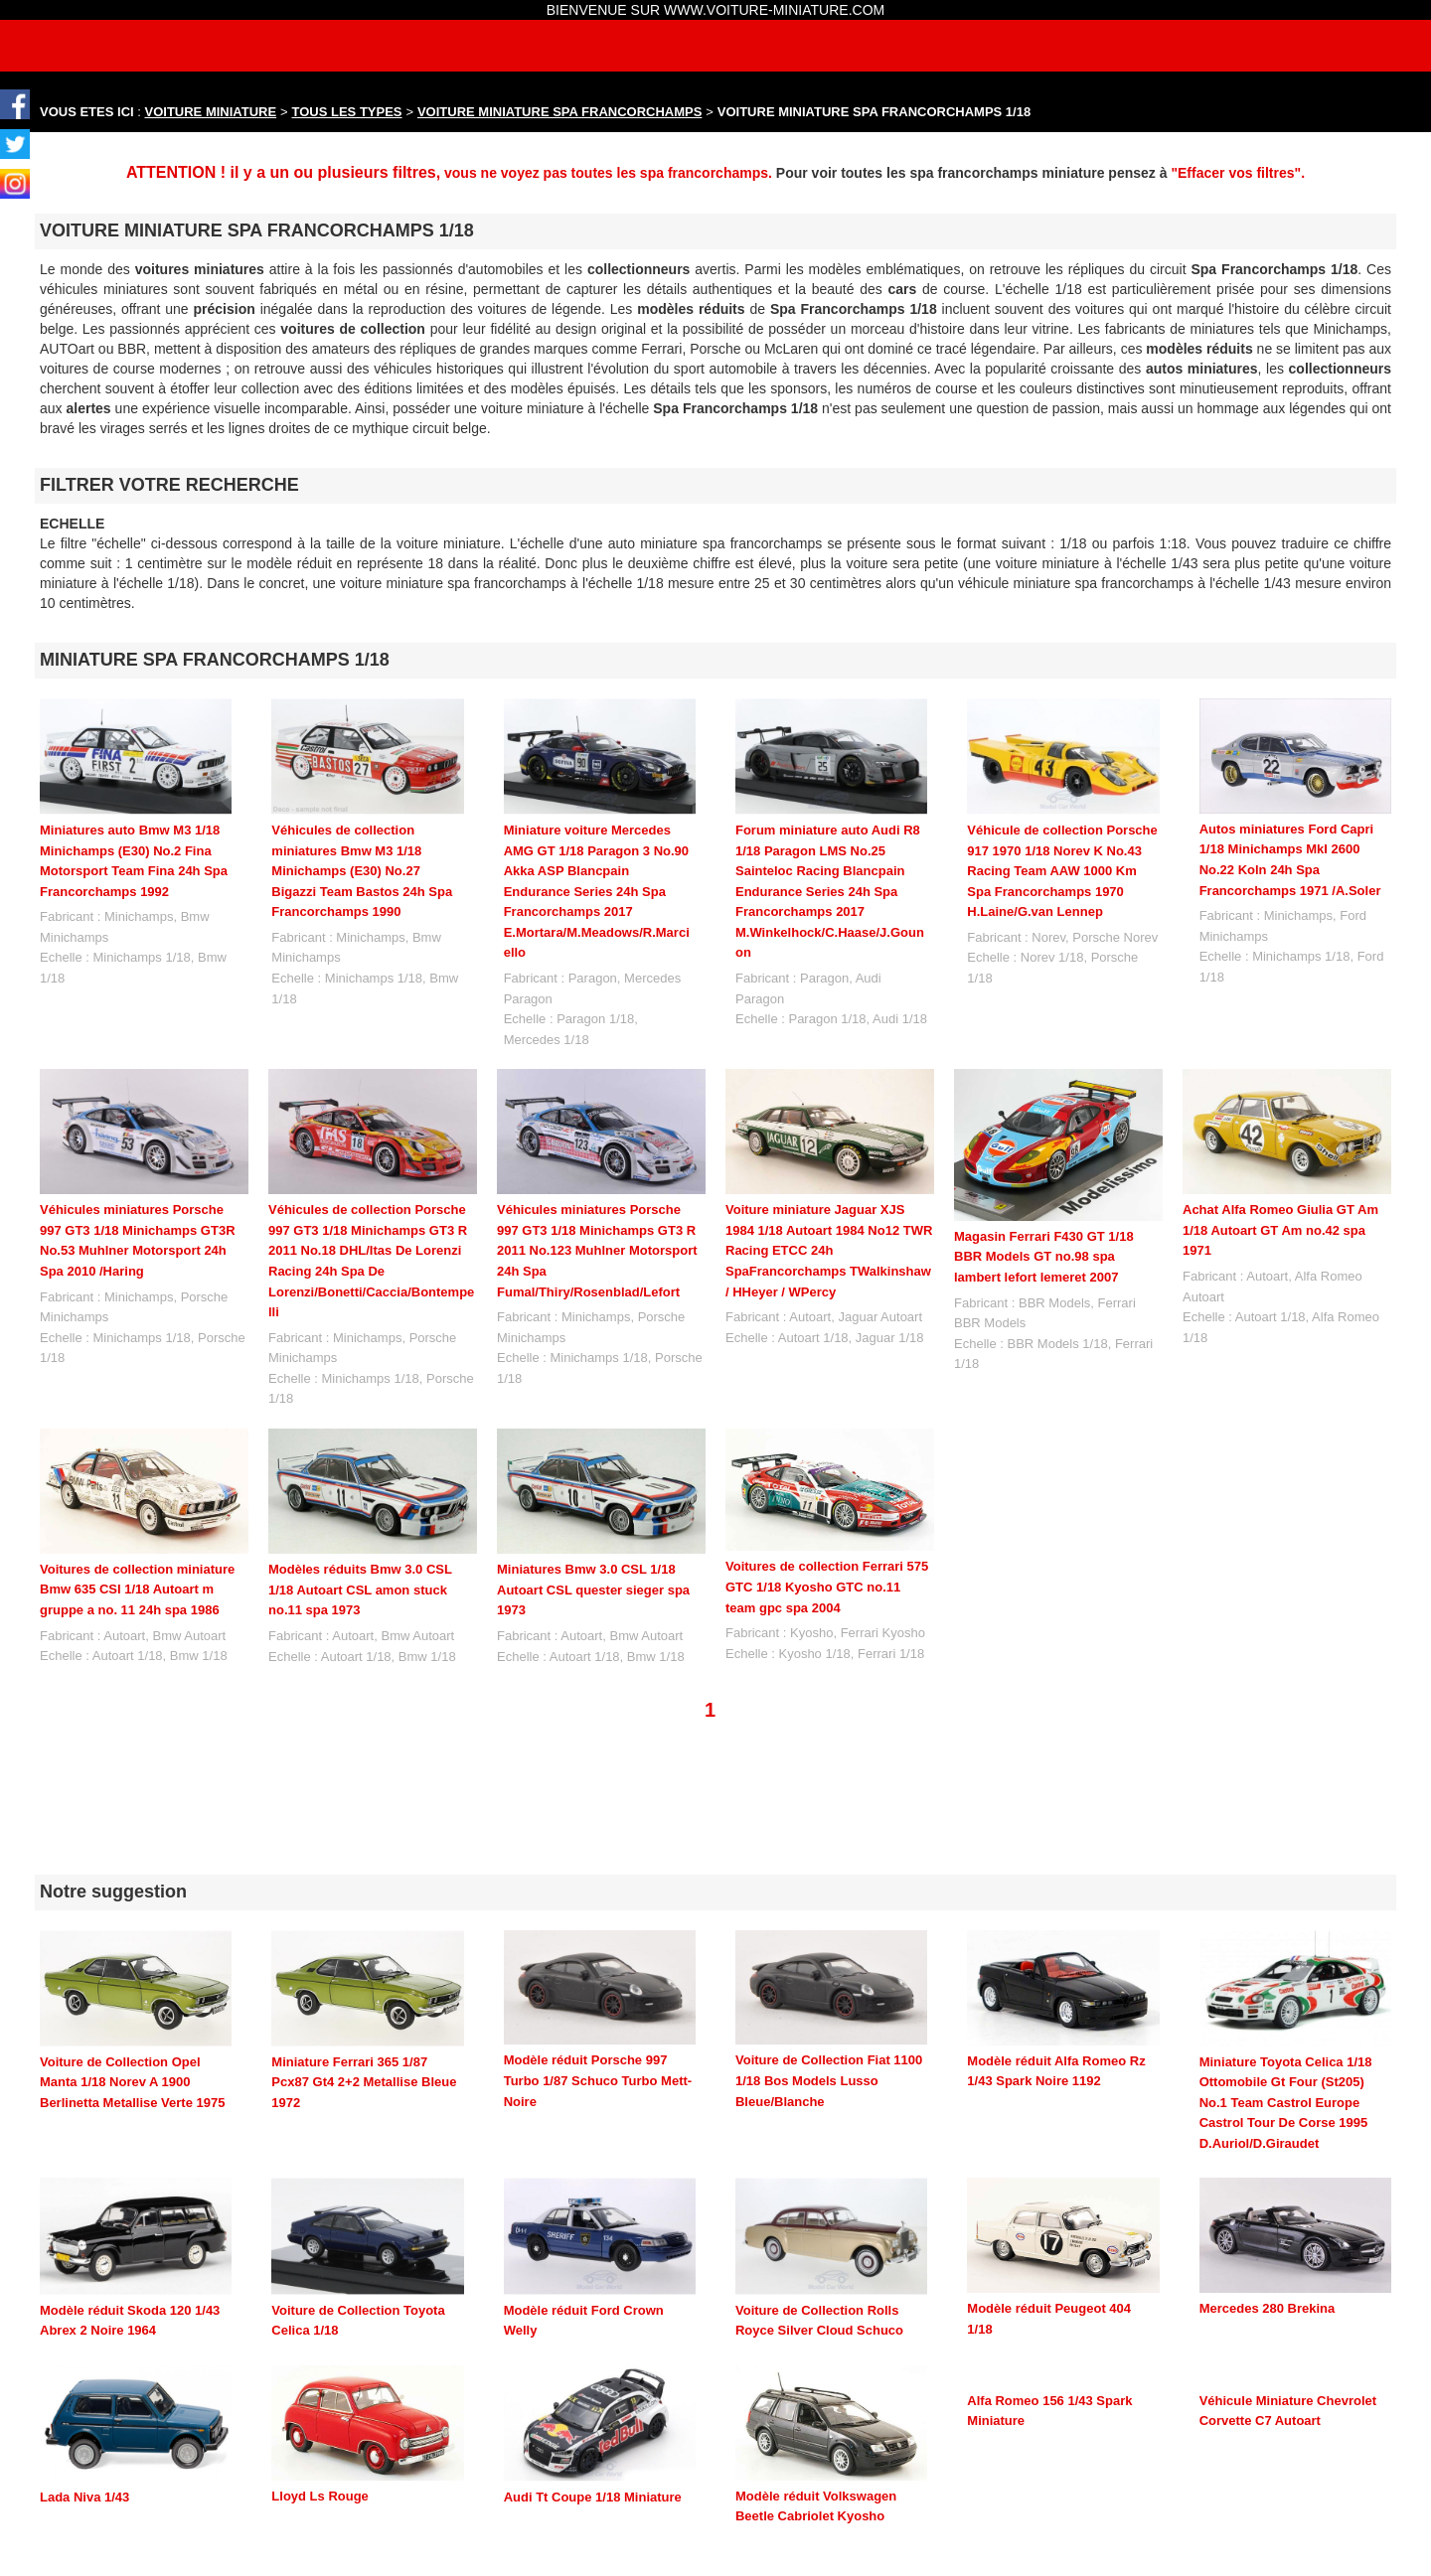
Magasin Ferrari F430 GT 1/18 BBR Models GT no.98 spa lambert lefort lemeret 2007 (1044, 1257)
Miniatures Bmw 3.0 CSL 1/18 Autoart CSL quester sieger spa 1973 (593, 1589)
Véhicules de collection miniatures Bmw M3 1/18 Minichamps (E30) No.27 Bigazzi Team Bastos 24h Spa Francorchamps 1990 (361, 871)
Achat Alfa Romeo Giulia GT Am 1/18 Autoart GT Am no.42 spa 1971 (1280, 1230)
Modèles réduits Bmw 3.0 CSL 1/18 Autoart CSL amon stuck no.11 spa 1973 (360, 1589)
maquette (379, 2539)
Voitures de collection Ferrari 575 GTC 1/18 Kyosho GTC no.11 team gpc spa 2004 (826, 1586)
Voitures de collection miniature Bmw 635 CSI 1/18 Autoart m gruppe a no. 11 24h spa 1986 (137, 1589)
